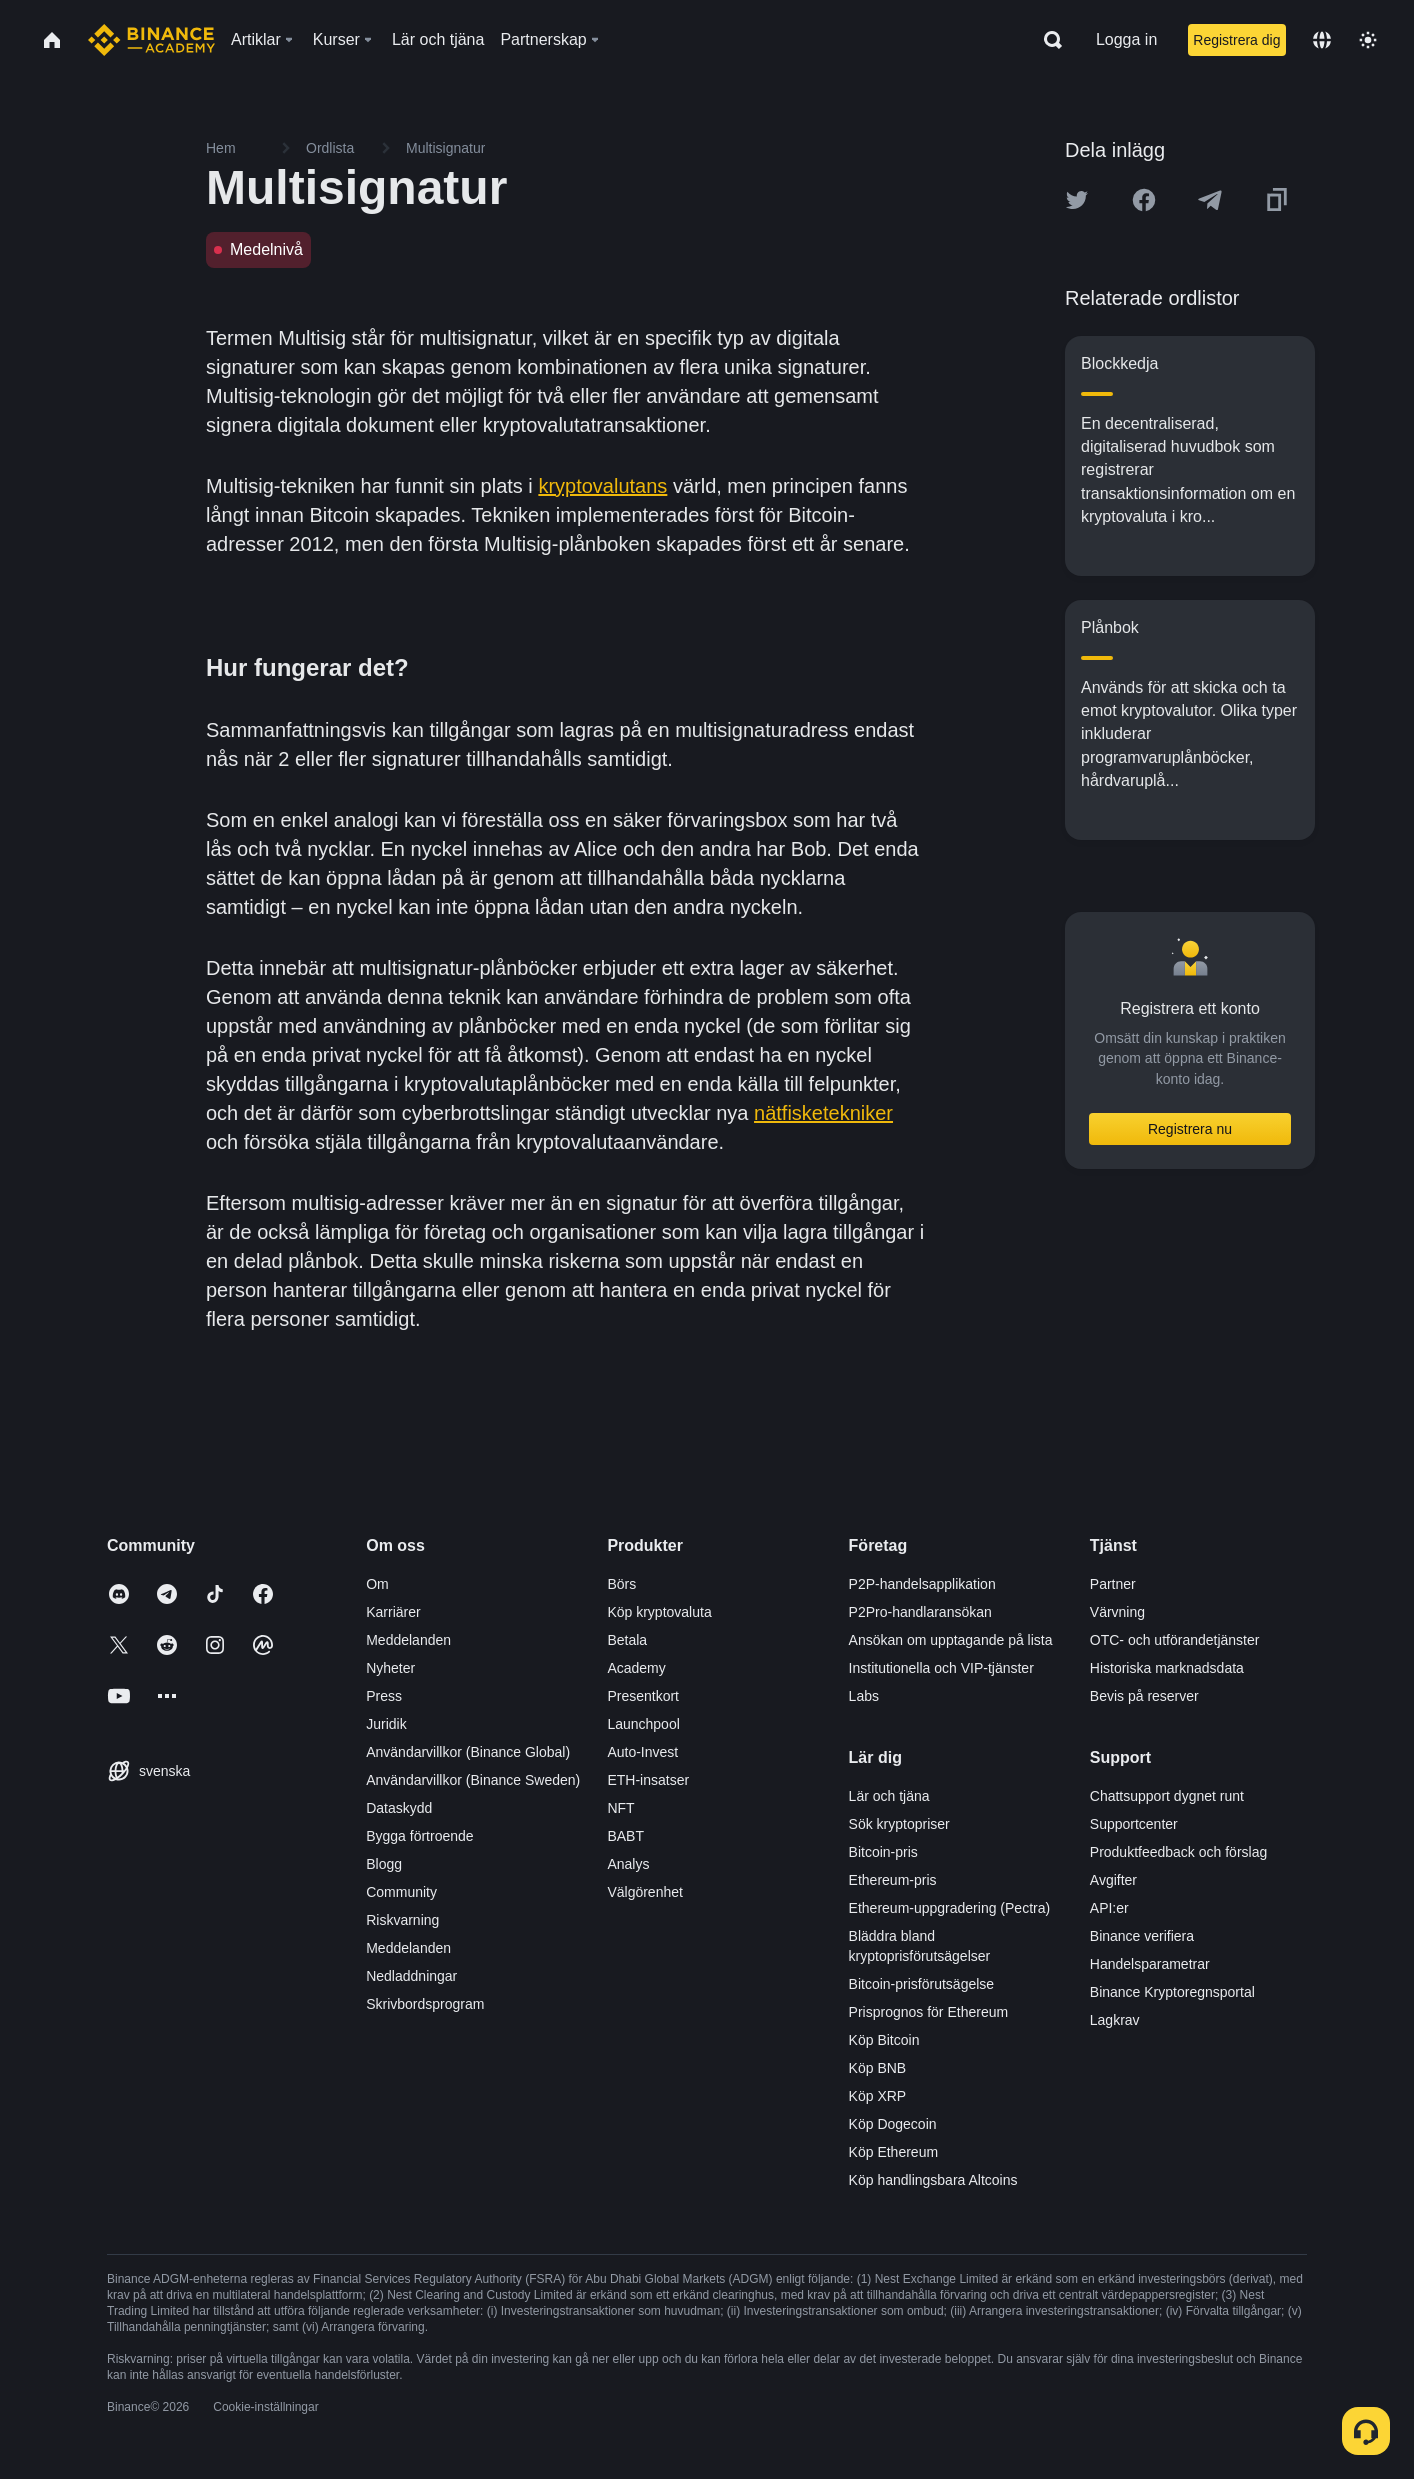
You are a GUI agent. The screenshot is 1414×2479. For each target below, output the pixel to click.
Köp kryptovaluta (659, 1612)
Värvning (1117, 1612)
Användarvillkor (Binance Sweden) (473, 1780)
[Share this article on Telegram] (1210, 200)
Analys (628, 1864)
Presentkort (643, 1696)
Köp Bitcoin (884, 2040)
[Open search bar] (1047, 40)
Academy (636, 1668)
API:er (1109, 1908)
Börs (621, 1584)
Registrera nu (1190, 1129)
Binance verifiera (1142, 1936)
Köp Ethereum (894, 2152)
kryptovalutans (602, 486)
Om (377, 1584)
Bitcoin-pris (883, 1852)
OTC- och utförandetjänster (1175, 1640)
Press (384, 1696)
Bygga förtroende (419, 1836)
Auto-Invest (642, 1752)
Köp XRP (878, 2096)
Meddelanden (408, 1640)
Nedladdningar (411, 1976)
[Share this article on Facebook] (1144, 200)
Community (401, 1892)
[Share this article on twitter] (1077, 200)
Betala (627, 1640)
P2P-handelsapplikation (922, 1584)
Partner (1113, 1584)
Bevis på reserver (1144, 1696)
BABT (625, 1836)
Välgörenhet (645, 1892)
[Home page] (151, 40)
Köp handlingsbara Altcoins (933, 2180)
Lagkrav (1115, 2020)
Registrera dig (1236, 40)
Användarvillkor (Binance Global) (468, 1752)
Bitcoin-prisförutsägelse (922, 1984)
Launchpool (643, 1724)
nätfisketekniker (823, 1113)
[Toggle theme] (1368, 40)
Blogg (384, 1864)
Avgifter (1113, 1880)
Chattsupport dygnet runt (1167, 1796)
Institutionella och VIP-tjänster (941, 1668)
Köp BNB (878, 2068)
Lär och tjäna (889, 1796)
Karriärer (393, 1612)
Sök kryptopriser (899, 1824)
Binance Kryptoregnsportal (1172, 1992)
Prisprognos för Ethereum (929, 2012)
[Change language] (1322, 40)
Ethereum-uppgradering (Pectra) (950, 1908)
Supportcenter (1134, 1824)
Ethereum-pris (893, 1880)
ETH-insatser (648, 1780)
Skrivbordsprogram (425, 2004)
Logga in (1126, 39)
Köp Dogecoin (893, 2124)
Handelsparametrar (1150, 1964)
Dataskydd (399, 1808)
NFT (620, 1808)
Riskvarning (402, 1920)
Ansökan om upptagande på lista (951, 1640)
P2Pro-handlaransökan (920, 1612)
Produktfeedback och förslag (1178, 1852)
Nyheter (390, 1668)
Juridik (386, 1724)
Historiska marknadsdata (1167, 1668)
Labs (864, 1696)
